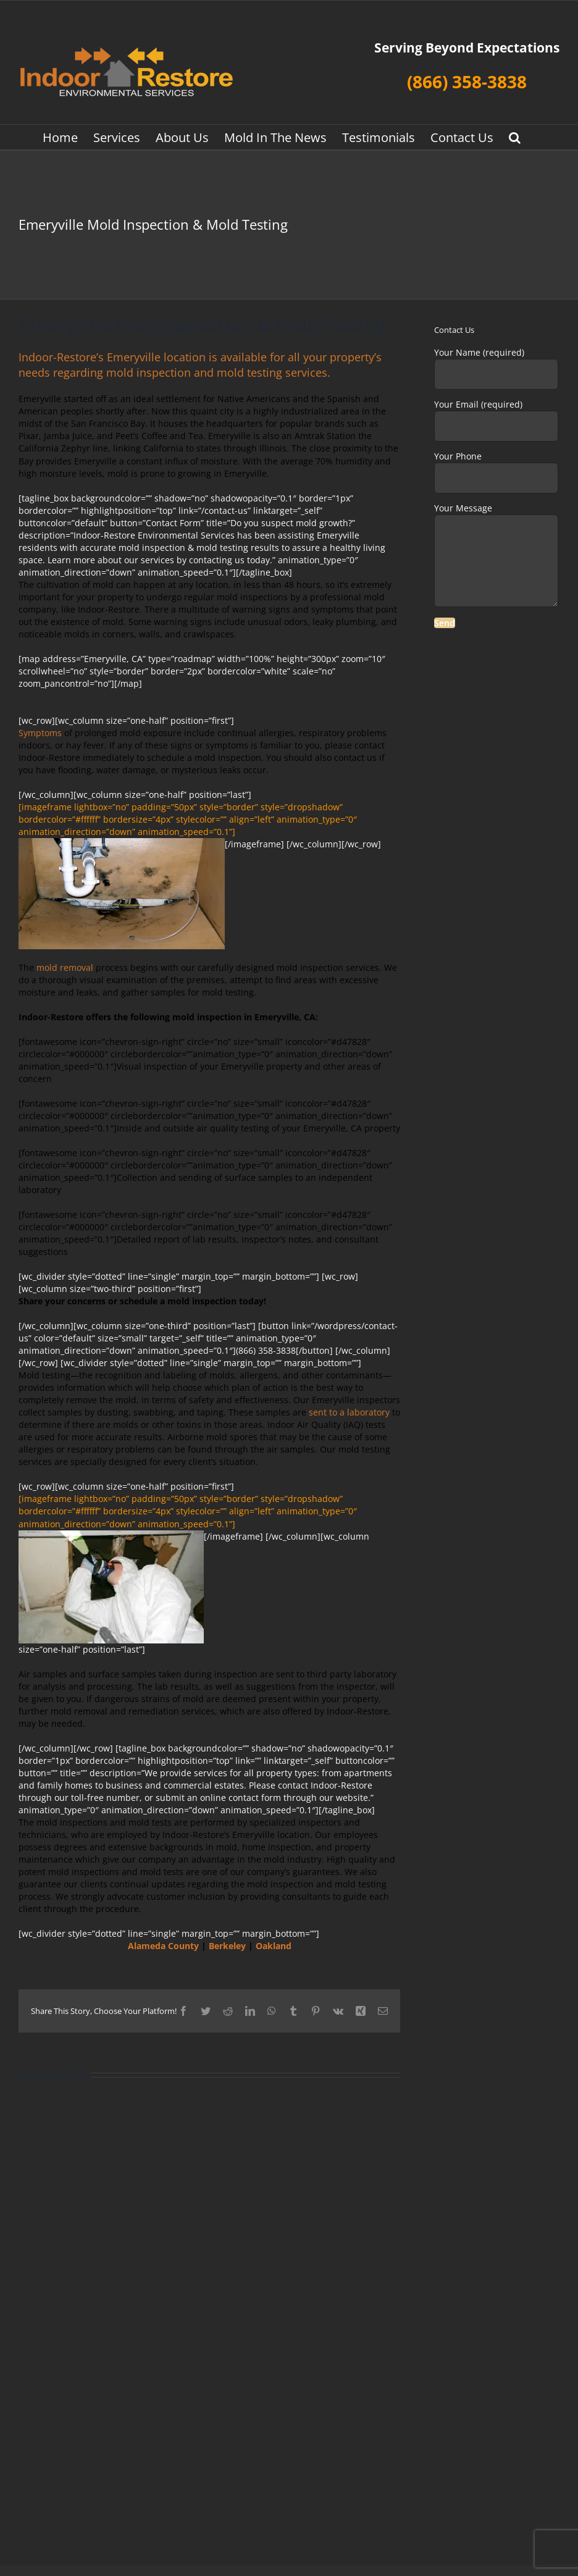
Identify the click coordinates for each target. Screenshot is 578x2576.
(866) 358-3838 (467, 81)
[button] (515, 137)
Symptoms (40, 733)
